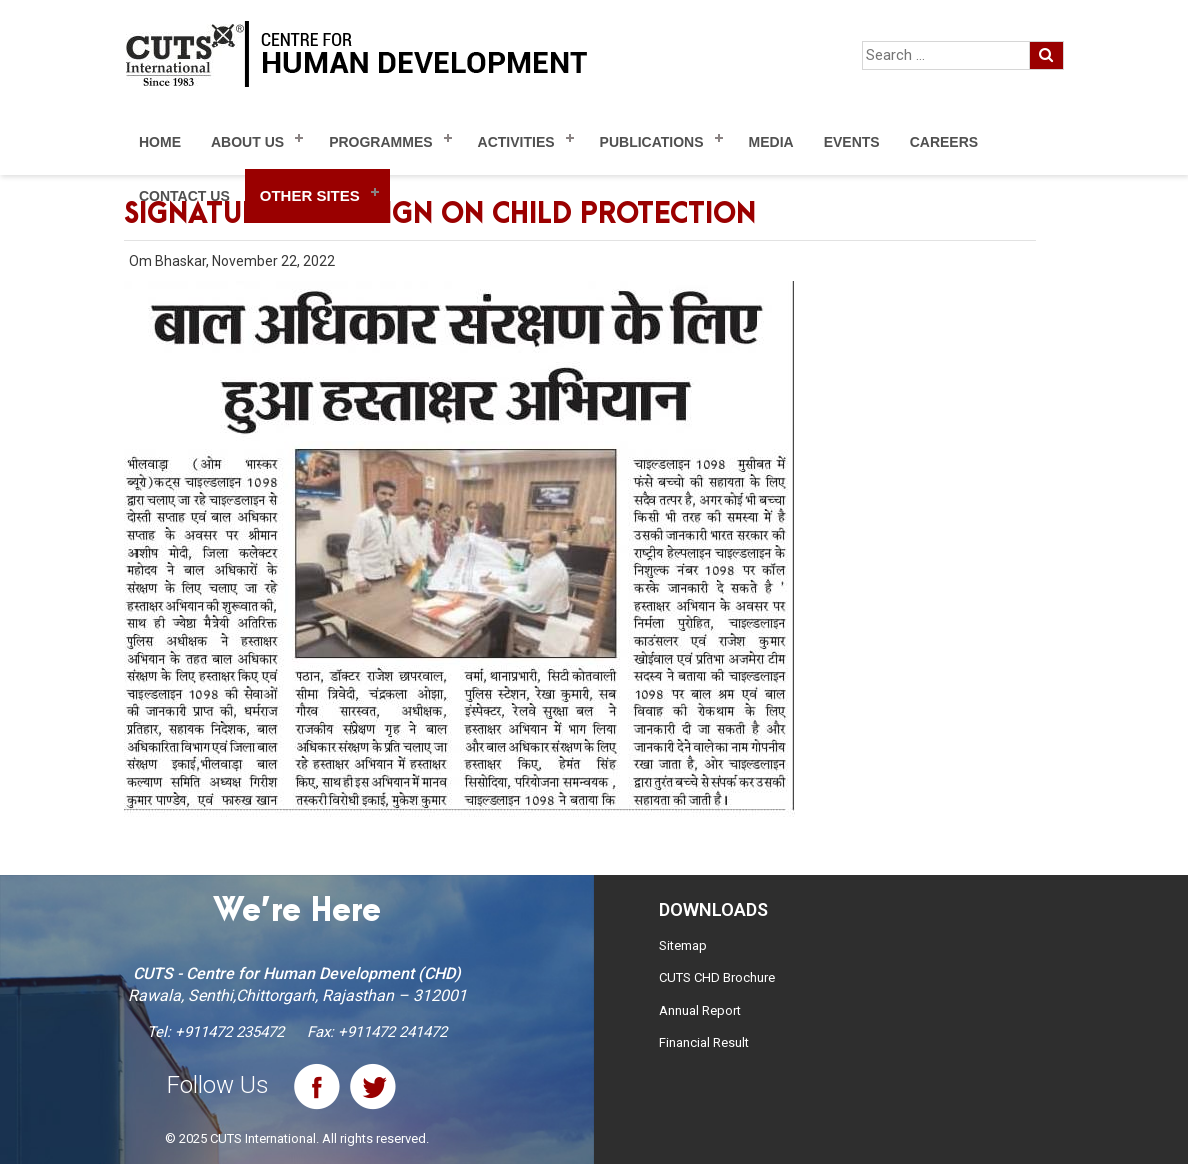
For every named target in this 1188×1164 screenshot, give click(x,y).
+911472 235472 (229, 1032)
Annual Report (700, 1010)
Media (771, 142)
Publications (652, 142)
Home (160, 142)
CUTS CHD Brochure (717, 977)
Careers (944, 142)
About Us (247, 142)
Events (852, 142)
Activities (516, 142)
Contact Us (184, 196)
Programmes (380, 142)
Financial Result (704, 1042)
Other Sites (310, 195)
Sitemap (683, 945)
